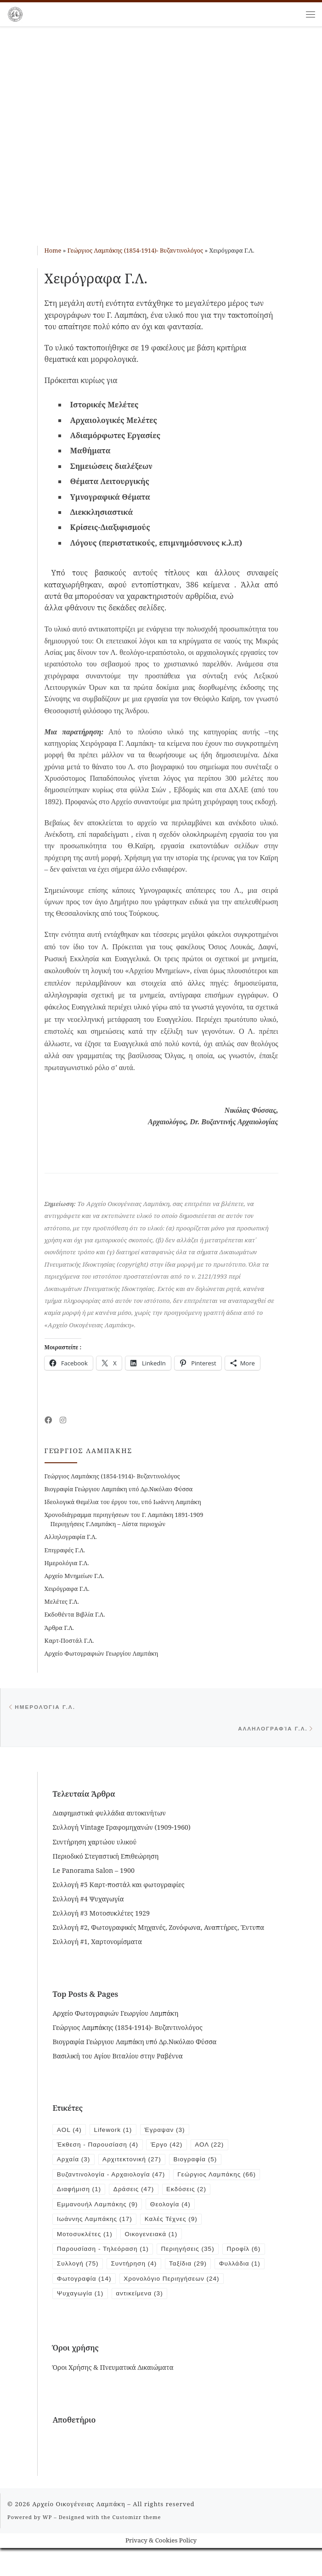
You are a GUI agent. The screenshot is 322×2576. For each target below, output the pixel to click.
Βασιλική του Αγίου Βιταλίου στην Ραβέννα (117, 2058)
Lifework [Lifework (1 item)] (116, 2132)
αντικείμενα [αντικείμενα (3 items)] (81, 2321)
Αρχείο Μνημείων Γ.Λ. (74, 1576)
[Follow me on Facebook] (48, 1420)
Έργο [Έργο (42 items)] (172, 2148)
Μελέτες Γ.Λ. (62, 1601)
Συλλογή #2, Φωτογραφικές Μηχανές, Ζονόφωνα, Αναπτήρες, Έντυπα (158, 1930)
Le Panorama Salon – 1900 (93, 1872)
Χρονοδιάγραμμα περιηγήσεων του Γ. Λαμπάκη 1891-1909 (124, 1515)
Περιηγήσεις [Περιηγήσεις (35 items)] (194, 2258)
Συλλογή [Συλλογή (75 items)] (127, 2273)
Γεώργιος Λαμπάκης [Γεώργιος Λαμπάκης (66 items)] (98, 2195)
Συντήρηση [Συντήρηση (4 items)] (186, 2273)
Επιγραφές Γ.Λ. (65, 1550)
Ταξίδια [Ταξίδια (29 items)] (243, 2273)
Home (53, 250)
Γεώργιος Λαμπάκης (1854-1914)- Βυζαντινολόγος (135, 250)
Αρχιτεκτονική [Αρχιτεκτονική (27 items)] (135, 2164)
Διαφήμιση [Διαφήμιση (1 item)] (176, 2195)
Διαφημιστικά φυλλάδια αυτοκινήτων (108, 1815)
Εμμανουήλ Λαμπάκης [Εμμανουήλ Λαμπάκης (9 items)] (154, 2211)
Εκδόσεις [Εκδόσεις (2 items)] (78, 2211)
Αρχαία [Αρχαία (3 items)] (74, 2164)
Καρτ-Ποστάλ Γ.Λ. (69, 1640)
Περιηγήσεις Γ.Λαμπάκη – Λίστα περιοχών (107, 1524)
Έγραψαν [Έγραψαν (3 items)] (170, 2132)
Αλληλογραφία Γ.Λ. (71, 1537)
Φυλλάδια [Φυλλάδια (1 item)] (78, 2289)
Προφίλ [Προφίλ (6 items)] (74, 2273)
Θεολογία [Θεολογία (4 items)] (231, 2211)
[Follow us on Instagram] (63, 1420)
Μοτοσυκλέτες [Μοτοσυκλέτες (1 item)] (86, 2242)
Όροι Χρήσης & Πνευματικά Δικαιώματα (112, 2395)
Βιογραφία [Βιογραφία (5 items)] (202, 2164)
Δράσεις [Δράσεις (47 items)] (233, 2195)
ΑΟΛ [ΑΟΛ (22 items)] (217, 2148)
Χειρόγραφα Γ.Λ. (67, 1588)
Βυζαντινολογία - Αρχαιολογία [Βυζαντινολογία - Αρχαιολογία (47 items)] (113, 2179)
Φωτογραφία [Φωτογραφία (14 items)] (141, 2289)
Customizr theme (137, 2545)
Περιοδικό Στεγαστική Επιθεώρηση (105, 1858)
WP (47, 2545)
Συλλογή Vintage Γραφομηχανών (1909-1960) (121, 1830)
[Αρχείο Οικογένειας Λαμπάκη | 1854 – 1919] (15, 12)
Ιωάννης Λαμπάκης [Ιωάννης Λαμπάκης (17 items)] (96, 2227)
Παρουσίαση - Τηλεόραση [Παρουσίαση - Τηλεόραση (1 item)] (105, 2258)
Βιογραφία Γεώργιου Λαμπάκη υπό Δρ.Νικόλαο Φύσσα (119, 1489)
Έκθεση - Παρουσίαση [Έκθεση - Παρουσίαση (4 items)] (99, 2148)
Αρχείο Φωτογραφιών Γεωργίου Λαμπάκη (101, 1653)
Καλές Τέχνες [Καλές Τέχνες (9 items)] (177, 2227)
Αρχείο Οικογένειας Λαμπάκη (78, 2532)
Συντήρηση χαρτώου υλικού (94, 1844)
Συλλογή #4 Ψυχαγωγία (88, 1901)
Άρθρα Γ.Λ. (59, 1627)
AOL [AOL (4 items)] (70, 2132)
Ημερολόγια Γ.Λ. (67, 1563)
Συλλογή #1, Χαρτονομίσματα (97, 1944)
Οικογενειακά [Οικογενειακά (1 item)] (155, 2242)
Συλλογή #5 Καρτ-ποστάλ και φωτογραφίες (118, 1887)
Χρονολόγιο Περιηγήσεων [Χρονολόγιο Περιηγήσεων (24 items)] (107, 2305)
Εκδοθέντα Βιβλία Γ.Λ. (75, 1614)
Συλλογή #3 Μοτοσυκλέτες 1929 (101, 1915)
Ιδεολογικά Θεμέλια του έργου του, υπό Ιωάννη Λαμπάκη (123, 1502)
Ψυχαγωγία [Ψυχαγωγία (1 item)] (195, 2305)
